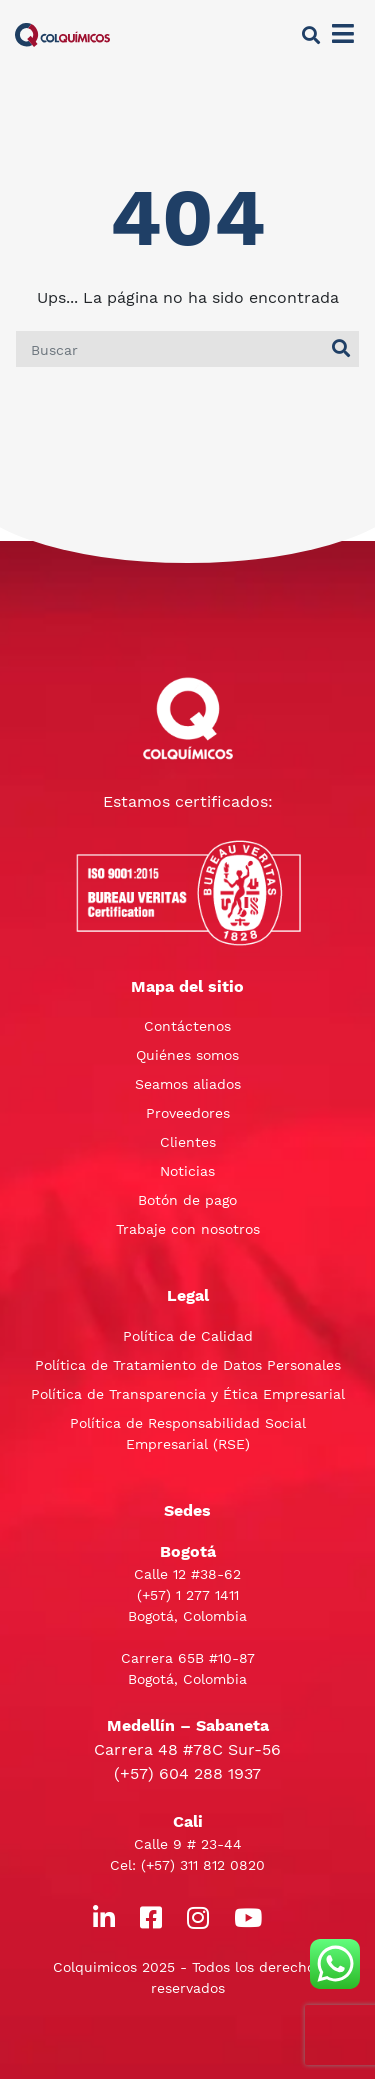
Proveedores (188, 1113)
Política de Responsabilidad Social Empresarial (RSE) (188, 1433)
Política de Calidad (188, 1336)
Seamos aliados (188, 1084)
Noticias (187, 1171)
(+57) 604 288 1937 (187, 1773)
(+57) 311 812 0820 (203, 1865)
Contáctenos (187, 1026)
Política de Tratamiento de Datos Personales (188, 1365)
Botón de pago (187, 1200)
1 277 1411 (207, 1595)
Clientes (188, 1142)
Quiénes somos (187, 1055)
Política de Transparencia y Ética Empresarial (188, 1394)
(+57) (156, 1595)
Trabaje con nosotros (188, 1229)
